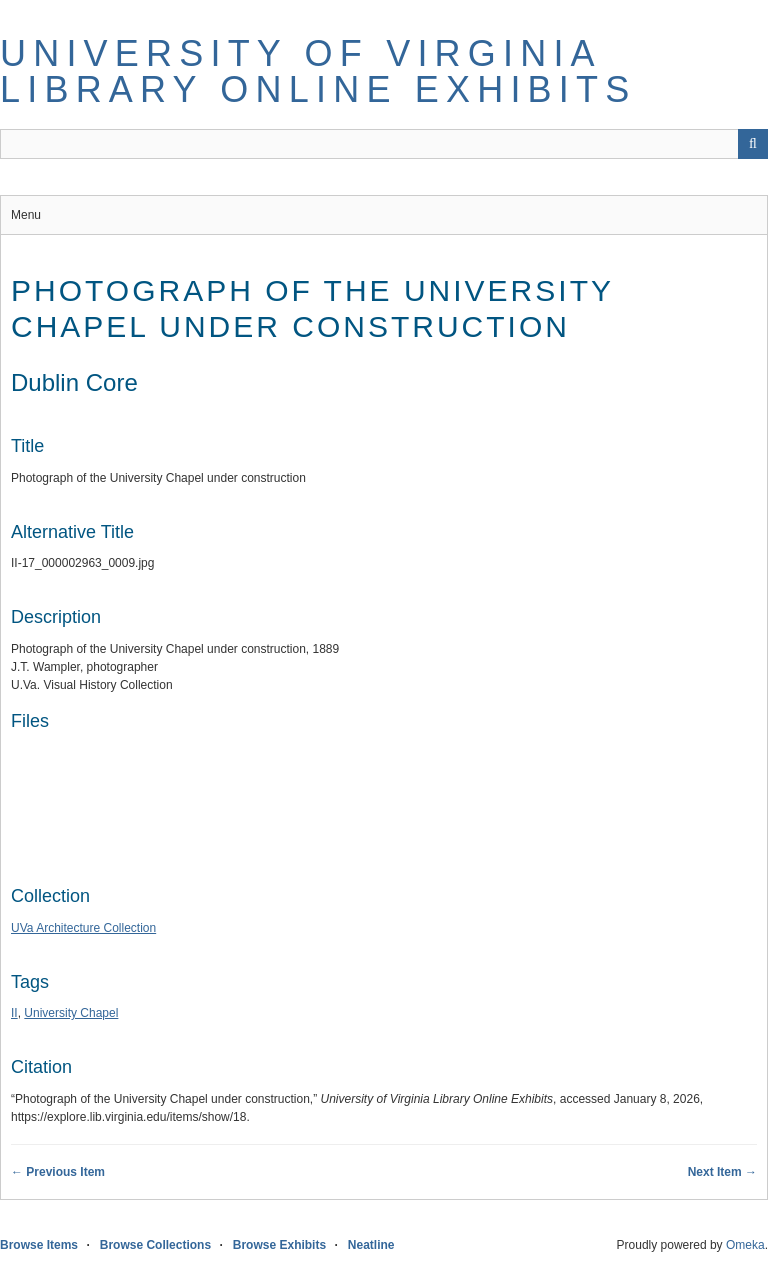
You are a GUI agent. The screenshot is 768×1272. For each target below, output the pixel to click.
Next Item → (722, 1172)
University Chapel (71, 1013)
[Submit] (753, 144)
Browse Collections (155, 1245)
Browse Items (39, 1245)
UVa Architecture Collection (83, 928)
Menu (26, 215)
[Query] (384, 144)
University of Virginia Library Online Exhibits (318, 71)
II (14, 1013)
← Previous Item (58, 1172)
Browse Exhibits (279, 1245)
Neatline (371, 1245)
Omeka (745, 1245)
